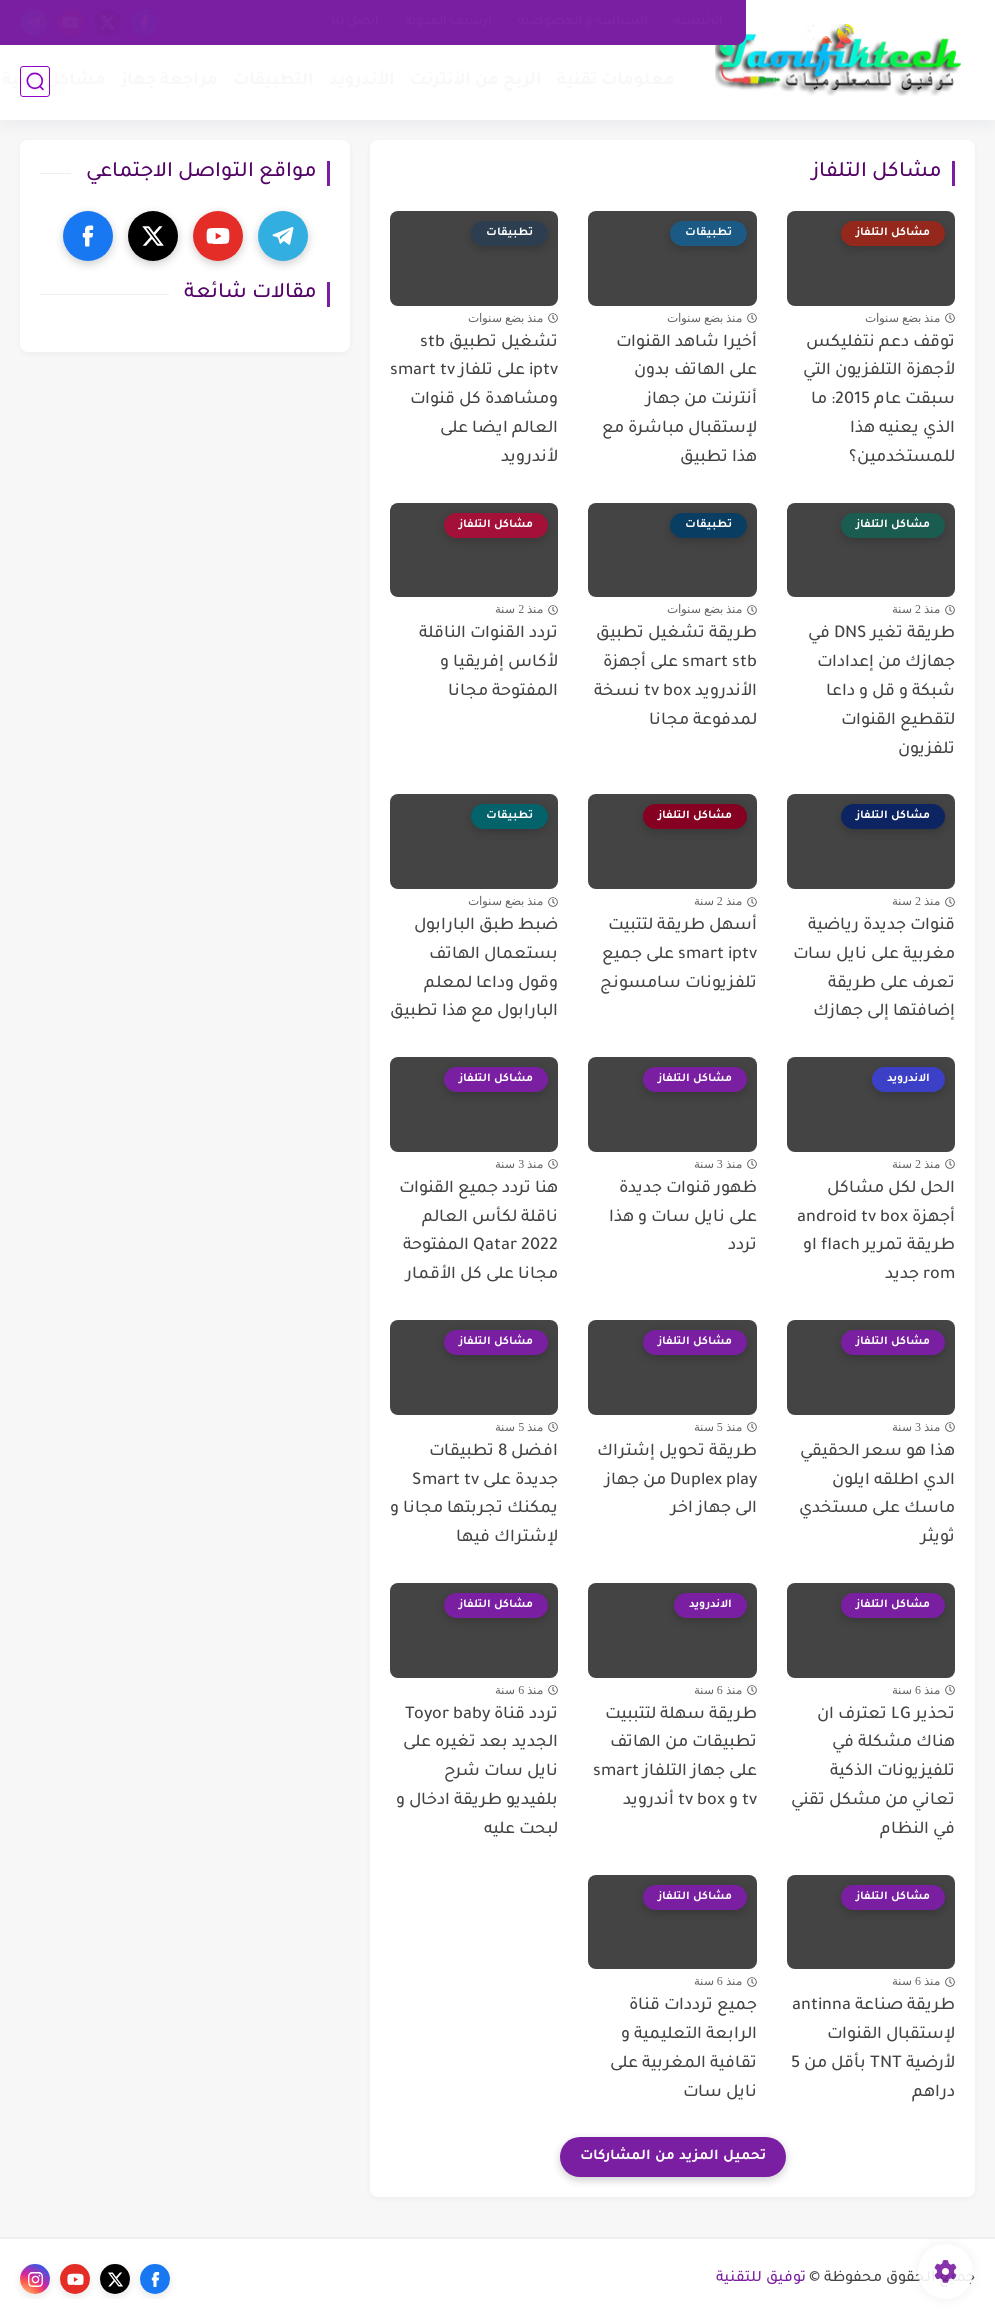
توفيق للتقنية (761, 2279)
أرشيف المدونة (448, 22)
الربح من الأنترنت (476, 81)
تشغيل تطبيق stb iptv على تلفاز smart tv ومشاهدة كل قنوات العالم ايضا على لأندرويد (474, 400)
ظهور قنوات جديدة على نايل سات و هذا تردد (683, 1218)
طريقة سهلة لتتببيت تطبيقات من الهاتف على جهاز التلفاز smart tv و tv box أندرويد (675, 1758)
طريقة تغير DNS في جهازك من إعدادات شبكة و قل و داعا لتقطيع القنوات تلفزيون (881, 691)
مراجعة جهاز (169, 81)
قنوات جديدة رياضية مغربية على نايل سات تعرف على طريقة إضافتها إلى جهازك (874, 969)
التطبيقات (273, 81)
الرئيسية (698, 22)
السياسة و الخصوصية (583, 22)
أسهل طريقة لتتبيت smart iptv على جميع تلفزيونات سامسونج (678, 955)
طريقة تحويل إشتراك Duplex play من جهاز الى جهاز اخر (677, 1481)
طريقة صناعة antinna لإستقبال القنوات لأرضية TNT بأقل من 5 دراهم (873, 2049)
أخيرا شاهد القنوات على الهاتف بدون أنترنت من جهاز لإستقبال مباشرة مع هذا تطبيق (679, 400)
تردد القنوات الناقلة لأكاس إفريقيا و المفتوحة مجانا (488, 663)
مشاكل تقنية (54, 81)
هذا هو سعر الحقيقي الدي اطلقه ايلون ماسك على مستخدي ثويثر (877, 1495)
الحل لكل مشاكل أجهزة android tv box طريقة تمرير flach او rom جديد (876, 1232)
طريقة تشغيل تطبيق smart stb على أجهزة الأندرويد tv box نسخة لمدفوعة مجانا (675, 677)
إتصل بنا (355, 22)
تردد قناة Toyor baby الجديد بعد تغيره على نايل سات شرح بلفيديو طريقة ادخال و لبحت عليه (477, 1772)
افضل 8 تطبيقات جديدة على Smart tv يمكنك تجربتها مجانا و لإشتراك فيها (474, 1495)
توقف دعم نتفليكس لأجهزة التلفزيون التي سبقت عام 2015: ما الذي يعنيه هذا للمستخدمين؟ (879, 400)
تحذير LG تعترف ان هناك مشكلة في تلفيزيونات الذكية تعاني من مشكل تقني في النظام (873, 1772)
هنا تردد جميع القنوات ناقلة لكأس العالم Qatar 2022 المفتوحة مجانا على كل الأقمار (478, 1232)
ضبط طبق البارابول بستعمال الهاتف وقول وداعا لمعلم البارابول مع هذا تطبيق (474, 969)
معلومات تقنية (616, 81)
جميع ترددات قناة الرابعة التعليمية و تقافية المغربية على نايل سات (683, 2049)
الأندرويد (362, 81)
